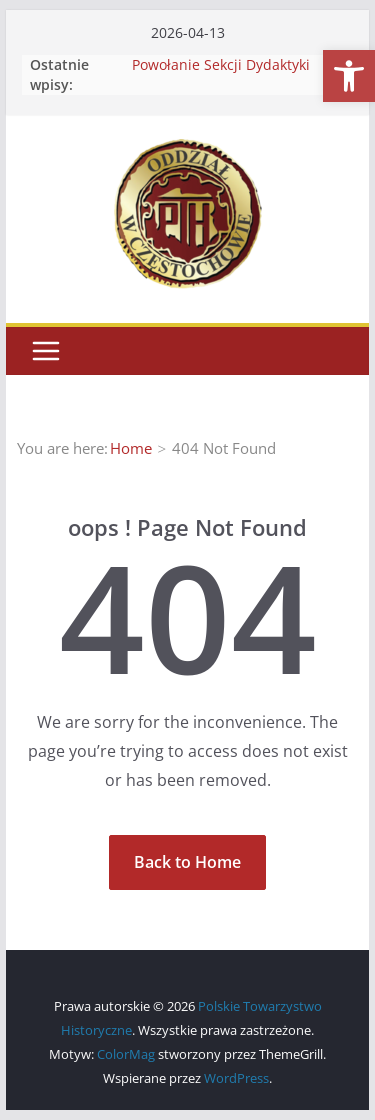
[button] (349, 76)
